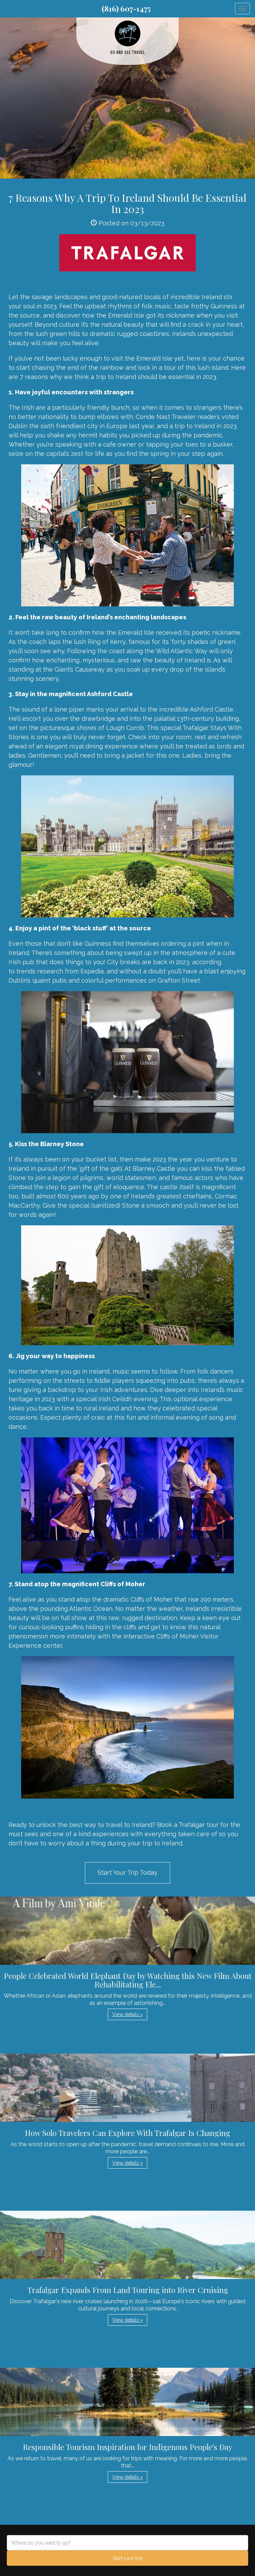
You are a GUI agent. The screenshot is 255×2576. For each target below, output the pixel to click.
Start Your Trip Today (127, 1872)
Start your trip (127, 2558)
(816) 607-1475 (126, 8)
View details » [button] (127, 2014)
